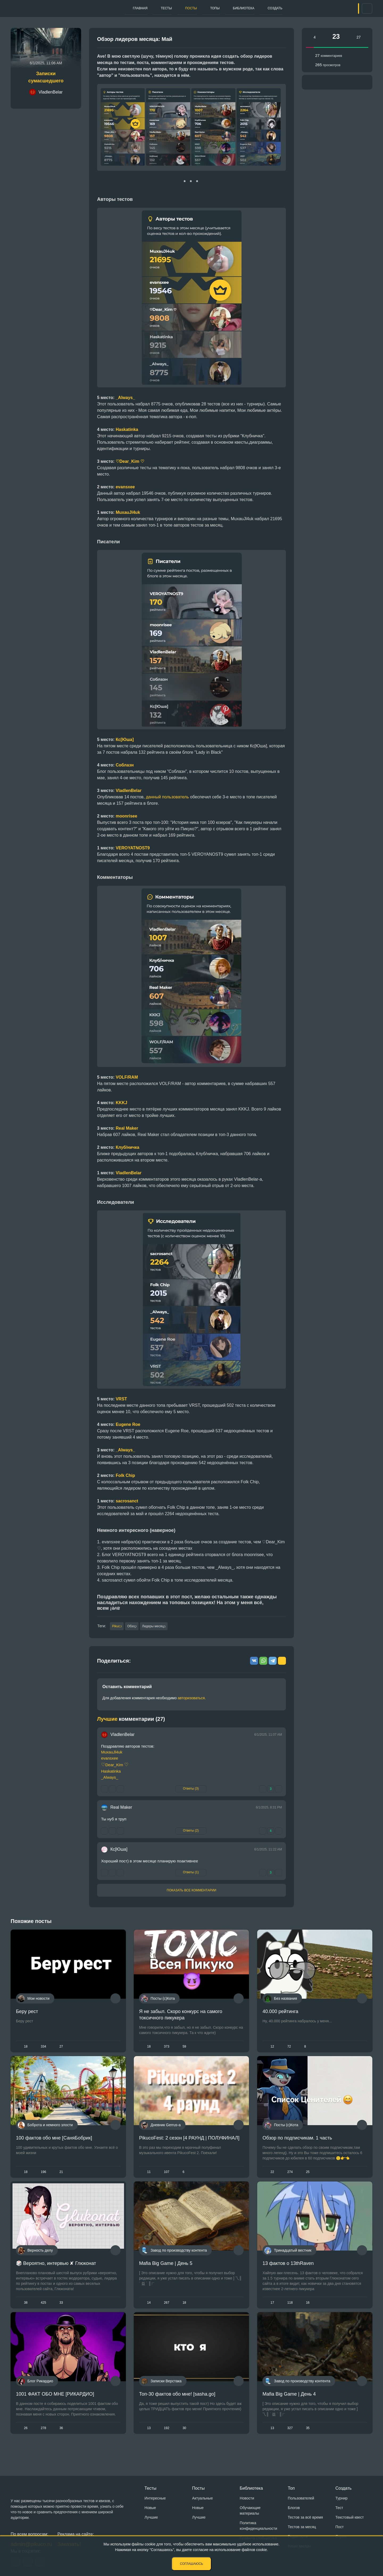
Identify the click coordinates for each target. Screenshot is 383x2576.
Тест (339, 2508)
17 (272, 2312)
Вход (348, 8)
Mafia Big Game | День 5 (165, 2272)
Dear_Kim (114, 1766)
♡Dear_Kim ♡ (130, 461)
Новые (150, 2508)
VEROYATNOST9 (133, 848)
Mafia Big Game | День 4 (289, 2407)
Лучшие (151, 2517)
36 (61, 2441)
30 (184, 2441)
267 (166, 2312)
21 (61, 2177)
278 (43, 2441)
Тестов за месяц (302, 2527)
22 (272, 2177)
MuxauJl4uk (111, 1753)
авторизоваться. (192, 1699)
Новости (247, 2498)
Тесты (142, 8)
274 (290, 2177)
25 (307, 2177)
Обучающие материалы (250, 2510)
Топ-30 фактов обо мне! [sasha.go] (177, 2407)
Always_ (126, 397)
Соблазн (125, 765)
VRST (121, 1399)
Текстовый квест (349, 2517)
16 (307, 2312)
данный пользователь (167, 797)
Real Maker (121, 1808)
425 (43, 2312)
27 (61, 2047)
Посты (173, 8)
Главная (109, 8)
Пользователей (301, 2498)
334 (43, 2047)
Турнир (341, 2498)
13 (149, 2441)
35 (307, 2441)
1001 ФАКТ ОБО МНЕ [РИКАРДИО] (55, 2407)
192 (166, 2441)
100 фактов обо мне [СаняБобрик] (54, 2143)
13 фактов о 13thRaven (288, 2272)
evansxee (125, 487)
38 (25, 2312)
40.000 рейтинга (280, 2012)
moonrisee (126, 816)
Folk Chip (125, 1475)
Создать (278, 8)
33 (61, 2312)
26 (25, 2441)
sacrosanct (127, 1501)
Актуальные (202, 2498)
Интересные (155, 2498)
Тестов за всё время (305, 2517)
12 (272, 2047)
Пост (339, 2527)
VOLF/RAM (127, 1077)
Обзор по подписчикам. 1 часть (297, 2143)
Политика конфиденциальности (258, 2526)
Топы (203, 8)
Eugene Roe (128, 1424)
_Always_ (125, 1450)
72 (289, 2047)
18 (25, 2047)
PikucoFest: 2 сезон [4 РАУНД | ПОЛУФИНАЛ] (189, 2143)
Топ (291, 2488)
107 (166, 2177)
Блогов (294, 2508)
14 (149, 2312)
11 (149, 2177)
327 (290, 2441)
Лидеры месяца (164, 1627)
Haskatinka (111, 1772)
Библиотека (239, 8)
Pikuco (117, 1627)
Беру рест (27, 2012)
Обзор (137, 1627)
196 (43, 2177)
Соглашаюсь (191, 2564)
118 (290, 2312)
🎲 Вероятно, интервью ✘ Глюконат (56, 2272)
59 (184, 2047)
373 (166, 2047)
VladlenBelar (128, 790)
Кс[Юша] (118, 1850)
